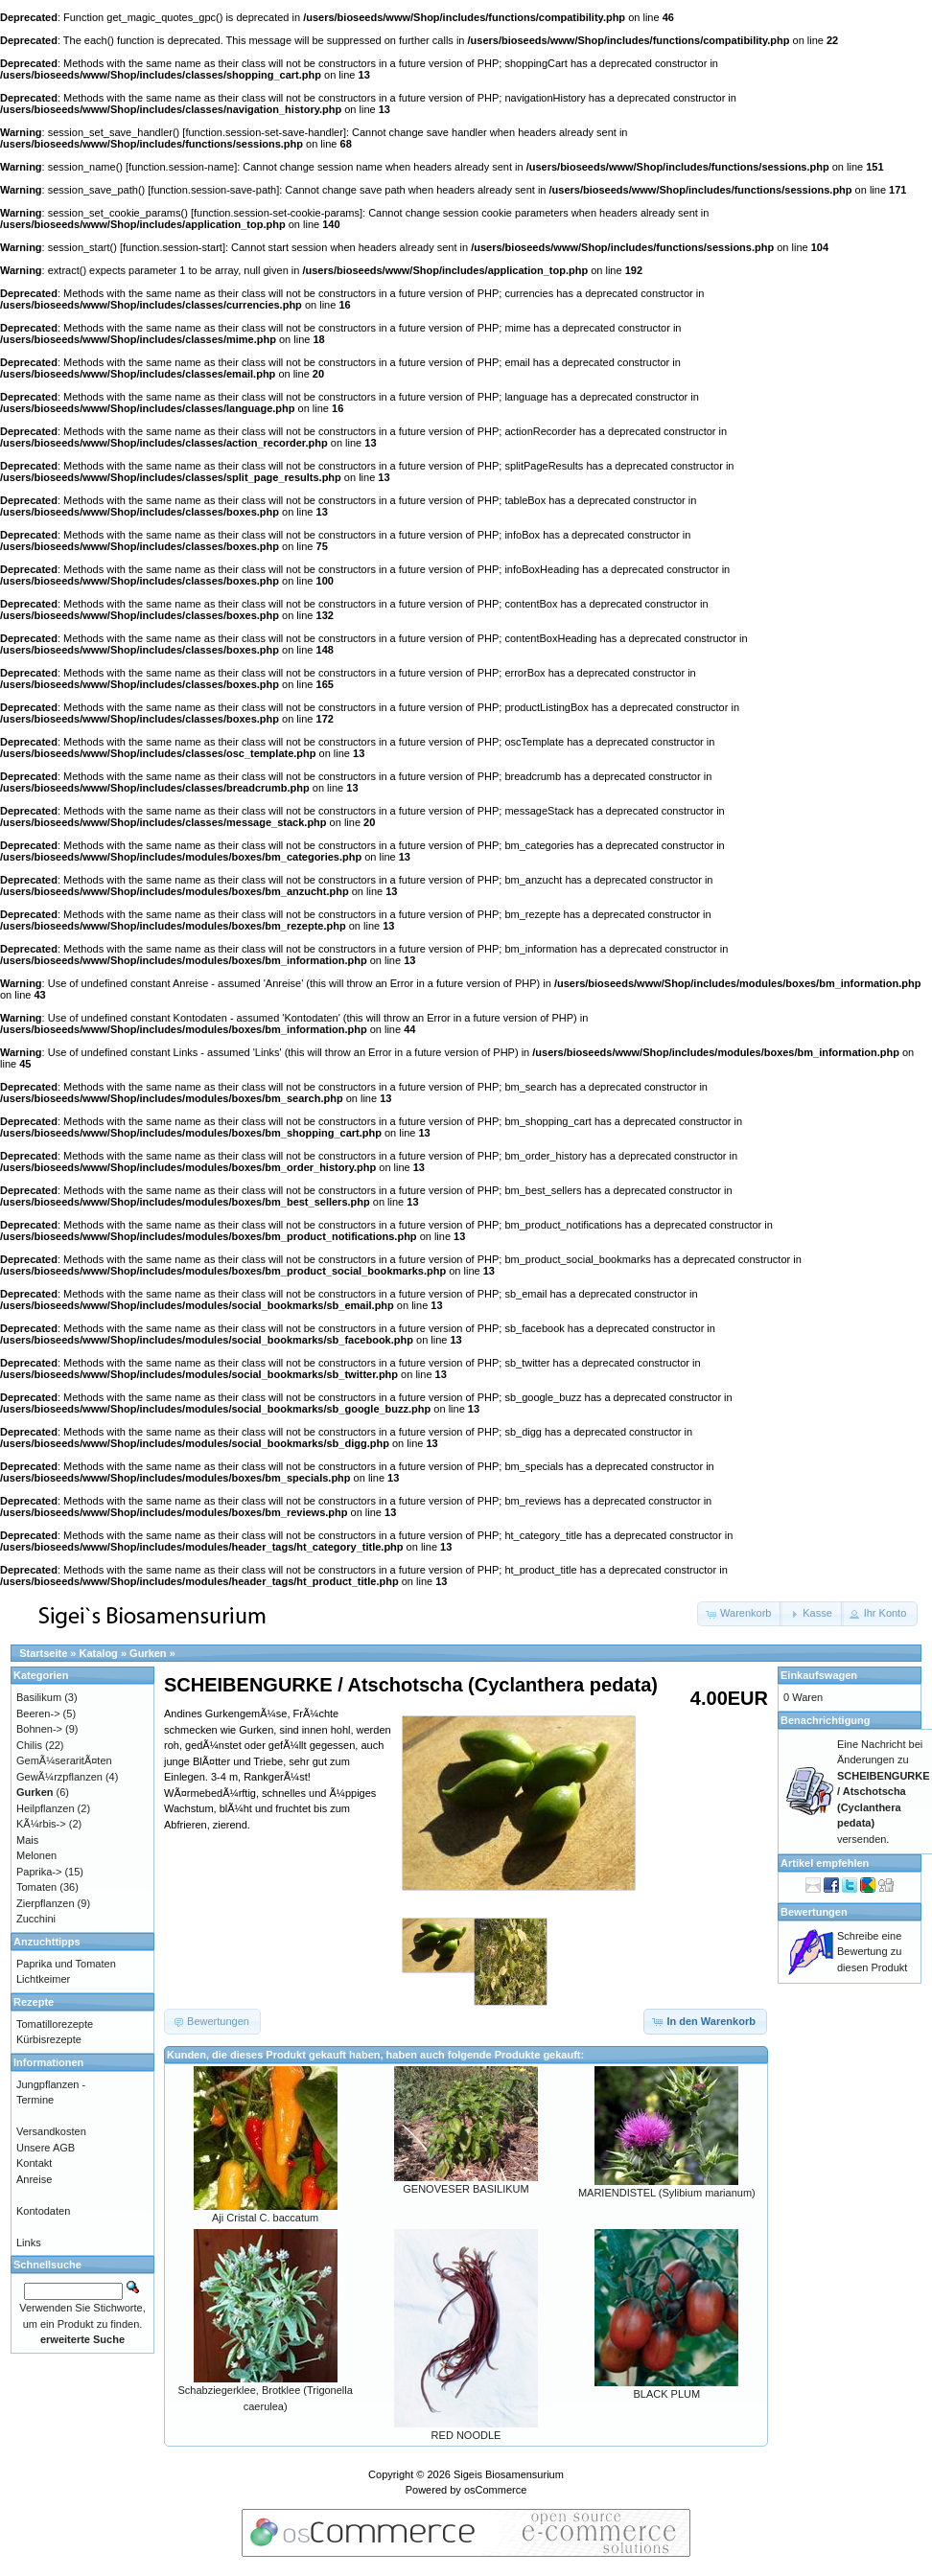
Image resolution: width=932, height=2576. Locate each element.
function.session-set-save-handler (263, 132)
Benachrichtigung (826, 1720)
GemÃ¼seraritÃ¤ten (64, 1760)
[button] (739, 1613)
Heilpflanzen (45, 1808)
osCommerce (495, 2490)
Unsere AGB (45, 2147)
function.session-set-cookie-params (277, 212)
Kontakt (34, 2163)
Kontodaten (43, 2211)
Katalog (99, 1653)
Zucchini (36, 1918)
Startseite (43, 1653)
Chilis (29, 1745)
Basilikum (38, 1697)
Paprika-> (38, 1871)
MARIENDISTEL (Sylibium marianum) (667, 2192)
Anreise (34, 2179)
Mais (27, 1840)
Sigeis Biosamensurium (509, 2474)
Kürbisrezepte (49, 2039)
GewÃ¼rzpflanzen (59, 1776)
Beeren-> (38, 1713)
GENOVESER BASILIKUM (465, 2189)
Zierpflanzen (45, 1903)
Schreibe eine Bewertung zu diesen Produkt (872, 1951)
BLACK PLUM (666, 2394)
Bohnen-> (39, 1729)
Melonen (36, 1855)
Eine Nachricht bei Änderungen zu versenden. (883, 1791)
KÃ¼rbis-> (41, 1823)
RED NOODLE (466, 2435)
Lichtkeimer (43, 1979)
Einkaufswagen (819, 1675)
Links (28, 2242)
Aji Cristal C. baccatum (265, 2217)
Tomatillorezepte (54, 2024)
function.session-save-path (213, 190)
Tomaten (36, 1887)
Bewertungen (814, 1912)
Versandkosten (51, 2131)
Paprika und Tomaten (66, 1963)
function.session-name (181, 166)
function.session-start (172, 247)
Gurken (148, 1653)
